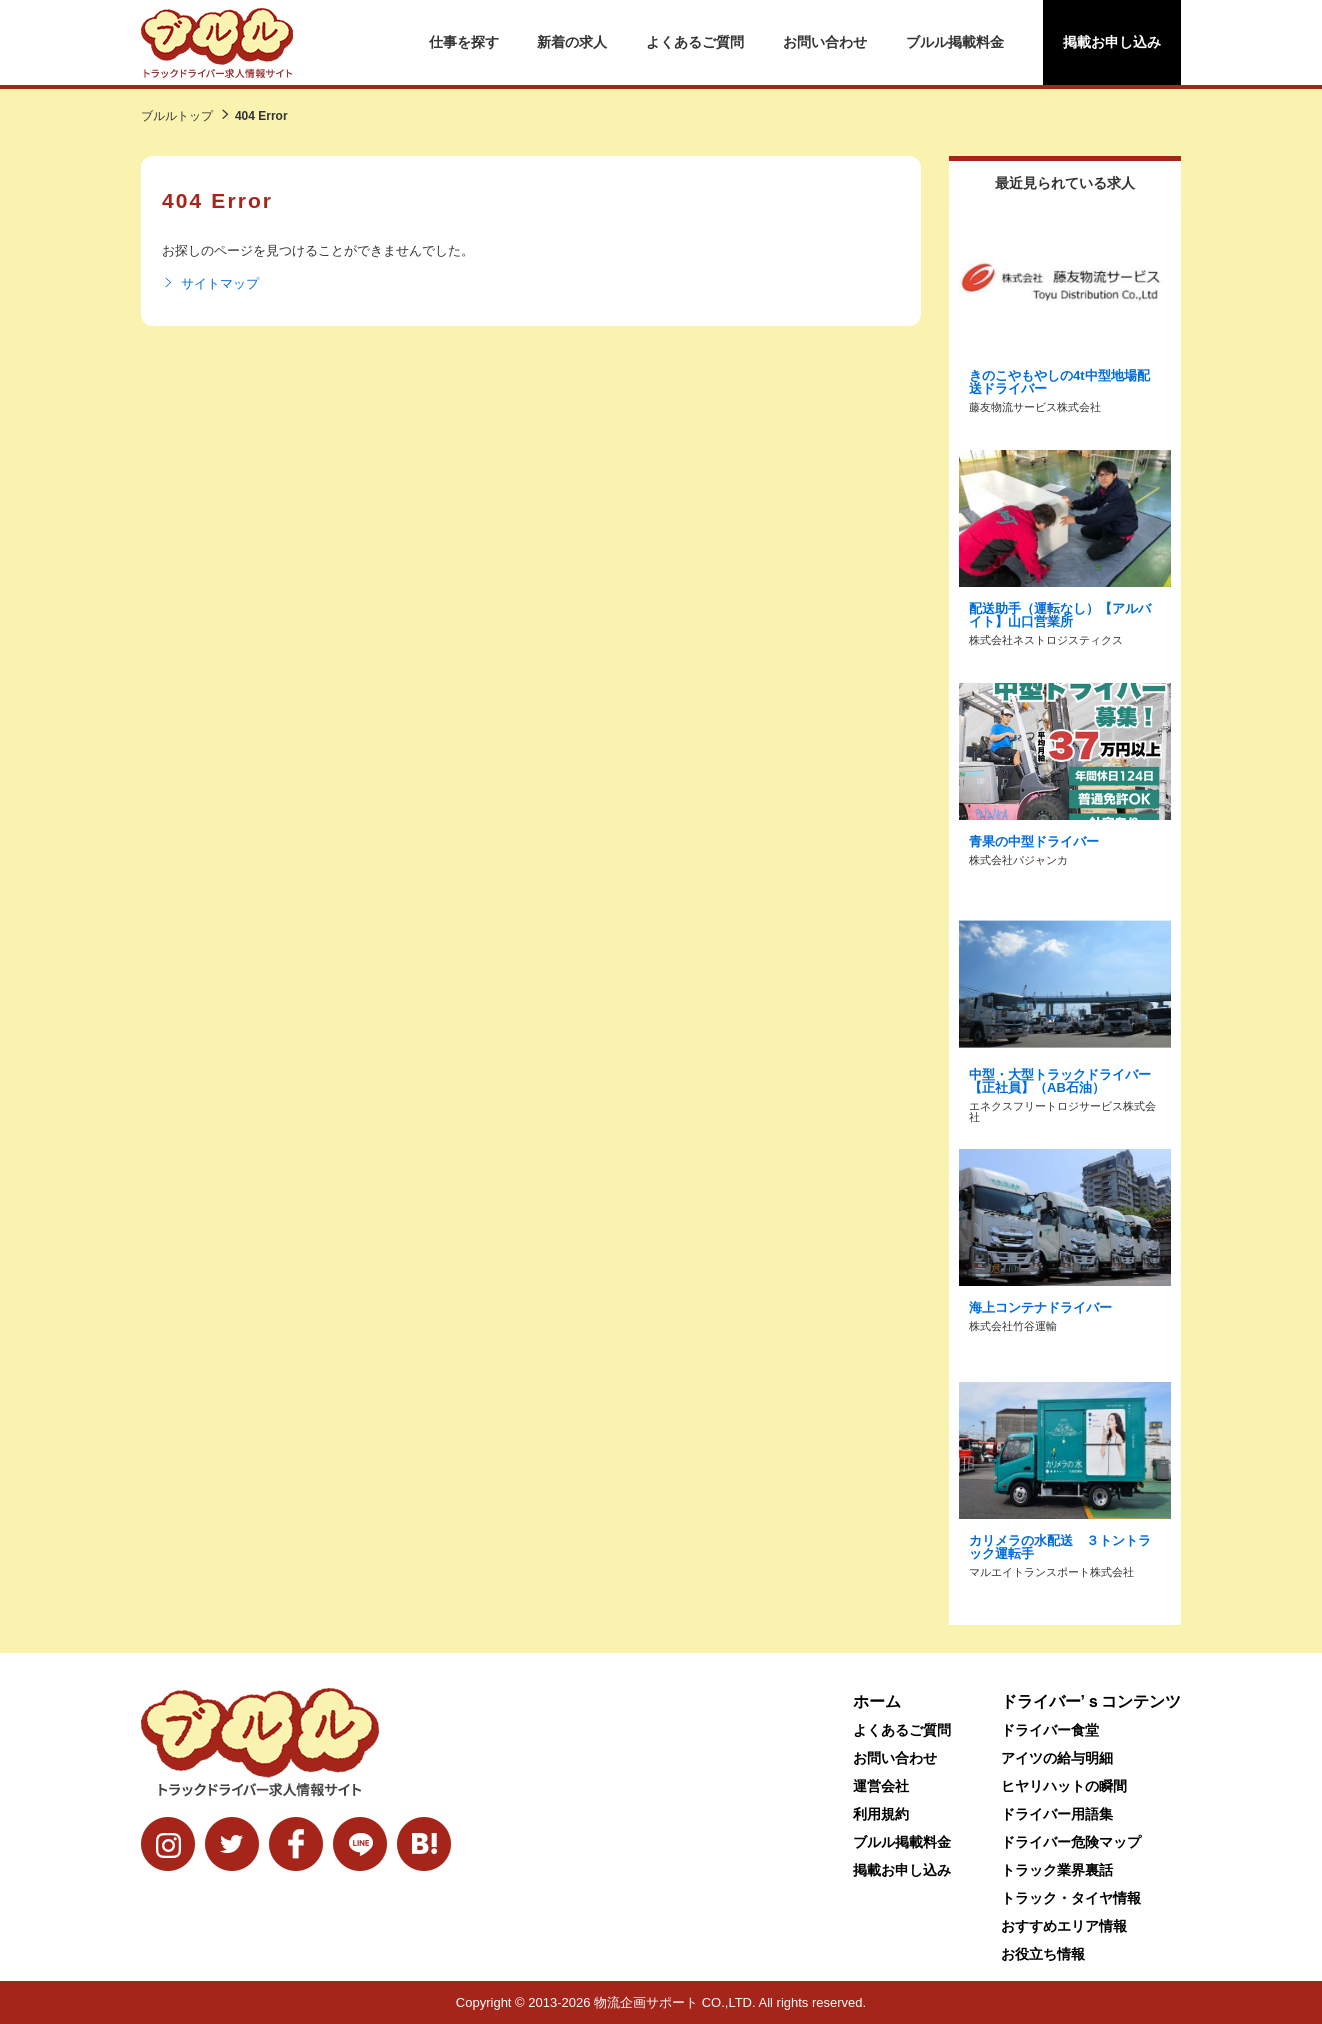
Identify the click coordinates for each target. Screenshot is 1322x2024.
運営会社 (881, 1786)
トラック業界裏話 (1057, 1870)
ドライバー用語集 (1057, 1814)
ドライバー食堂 (1050, 1730)
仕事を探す (464, 42)
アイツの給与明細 (1057, 1758)
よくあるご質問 (695, 42)
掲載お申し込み (1112, 42)
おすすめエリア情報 (1064, 1926)
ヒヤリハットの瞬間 (1064, 1786)
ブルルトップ (177, 116)
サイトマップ (210, 284)
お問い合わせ (825, 42)
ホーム (877, 1701)
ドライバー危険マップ (1071, 1842)
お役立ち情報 (1043, 1954)
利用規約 (881, 1814)
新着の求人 (572, 42)
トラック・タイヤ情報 (1071, 1898)
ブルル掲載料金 (955, 42)
